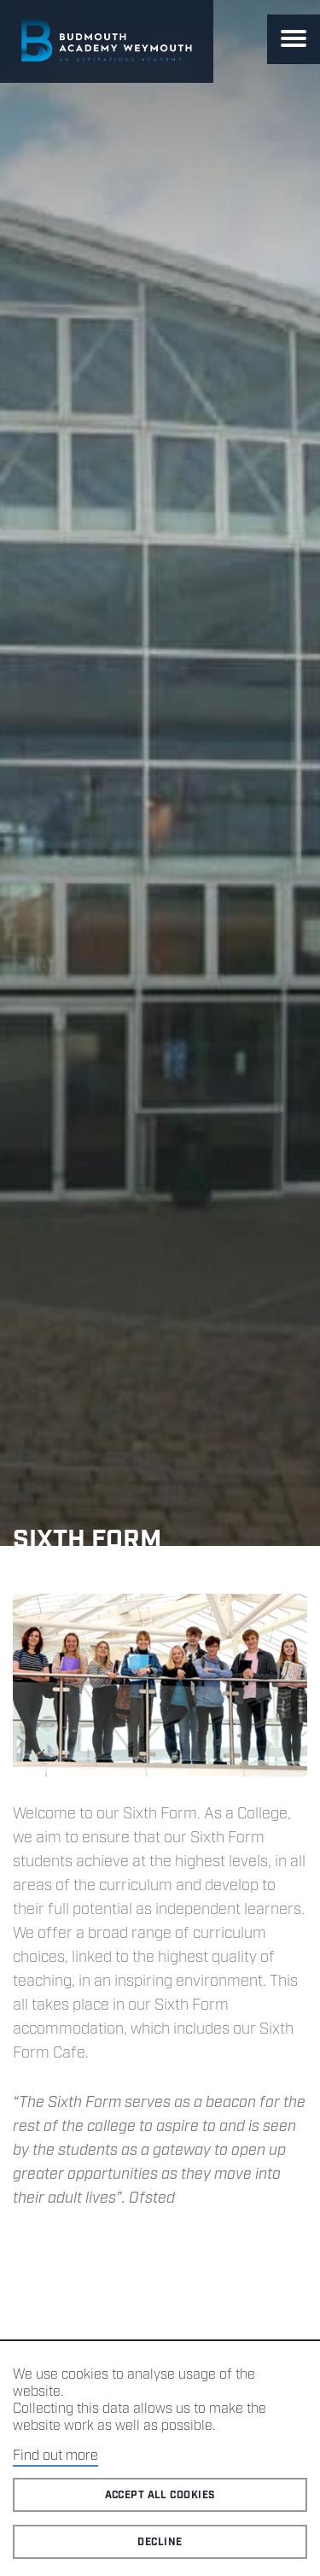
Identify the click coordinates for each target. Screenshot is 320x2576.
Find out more (55, 2456)
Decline (159, 2542)
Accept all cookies (160, 2495)
